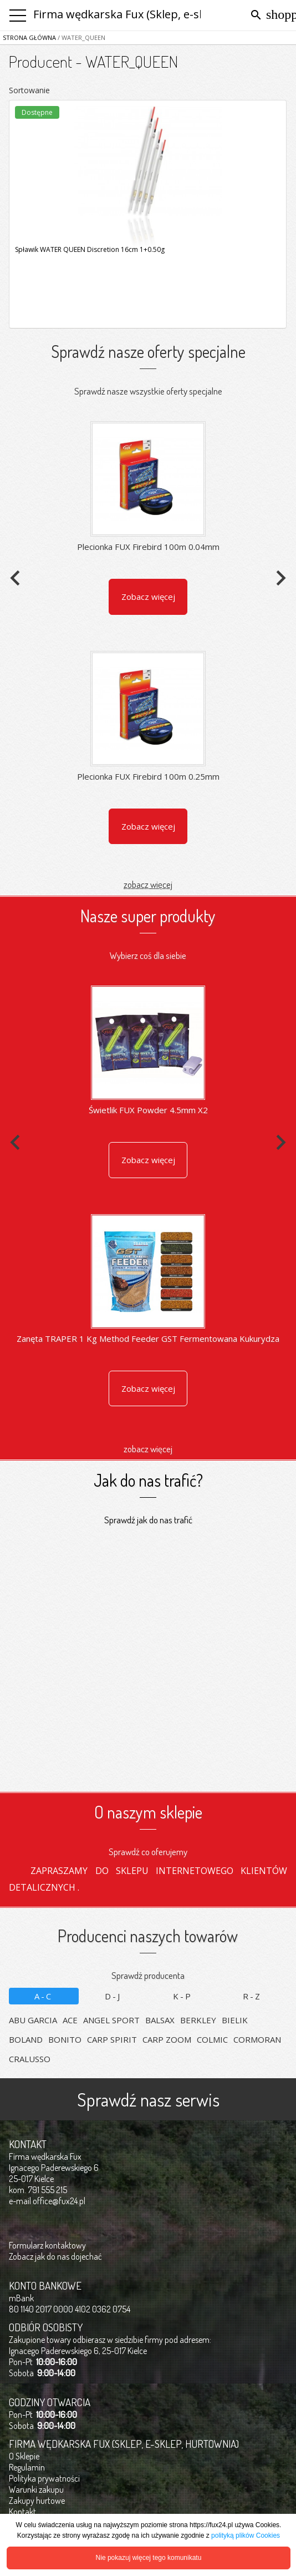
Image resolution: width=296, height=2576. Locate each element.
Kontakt (22, 2511)
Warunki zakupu (36, 2489)
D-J (113, 1996)
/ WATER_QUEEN (80, 37)
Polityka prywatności (44, 2478)
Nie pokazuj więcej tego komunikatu (149, 2558)
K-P (182, 1996)
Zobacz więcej (148, 596)
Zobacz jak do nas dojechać (55, 2256)
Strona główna (29, 37)
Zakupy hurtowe (37, 2500)
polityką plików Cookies (245, 2535)
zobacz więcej (148, 884)
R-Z (252, 1996)
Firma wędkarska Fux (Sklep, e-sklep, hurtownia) (159, 14)
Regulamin (27, 2467)
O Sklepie (24, 2456)
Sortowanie (29, 90)
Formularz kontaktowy (47, 2245)
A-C (43, 1996)
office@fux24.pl (59, 2200)
